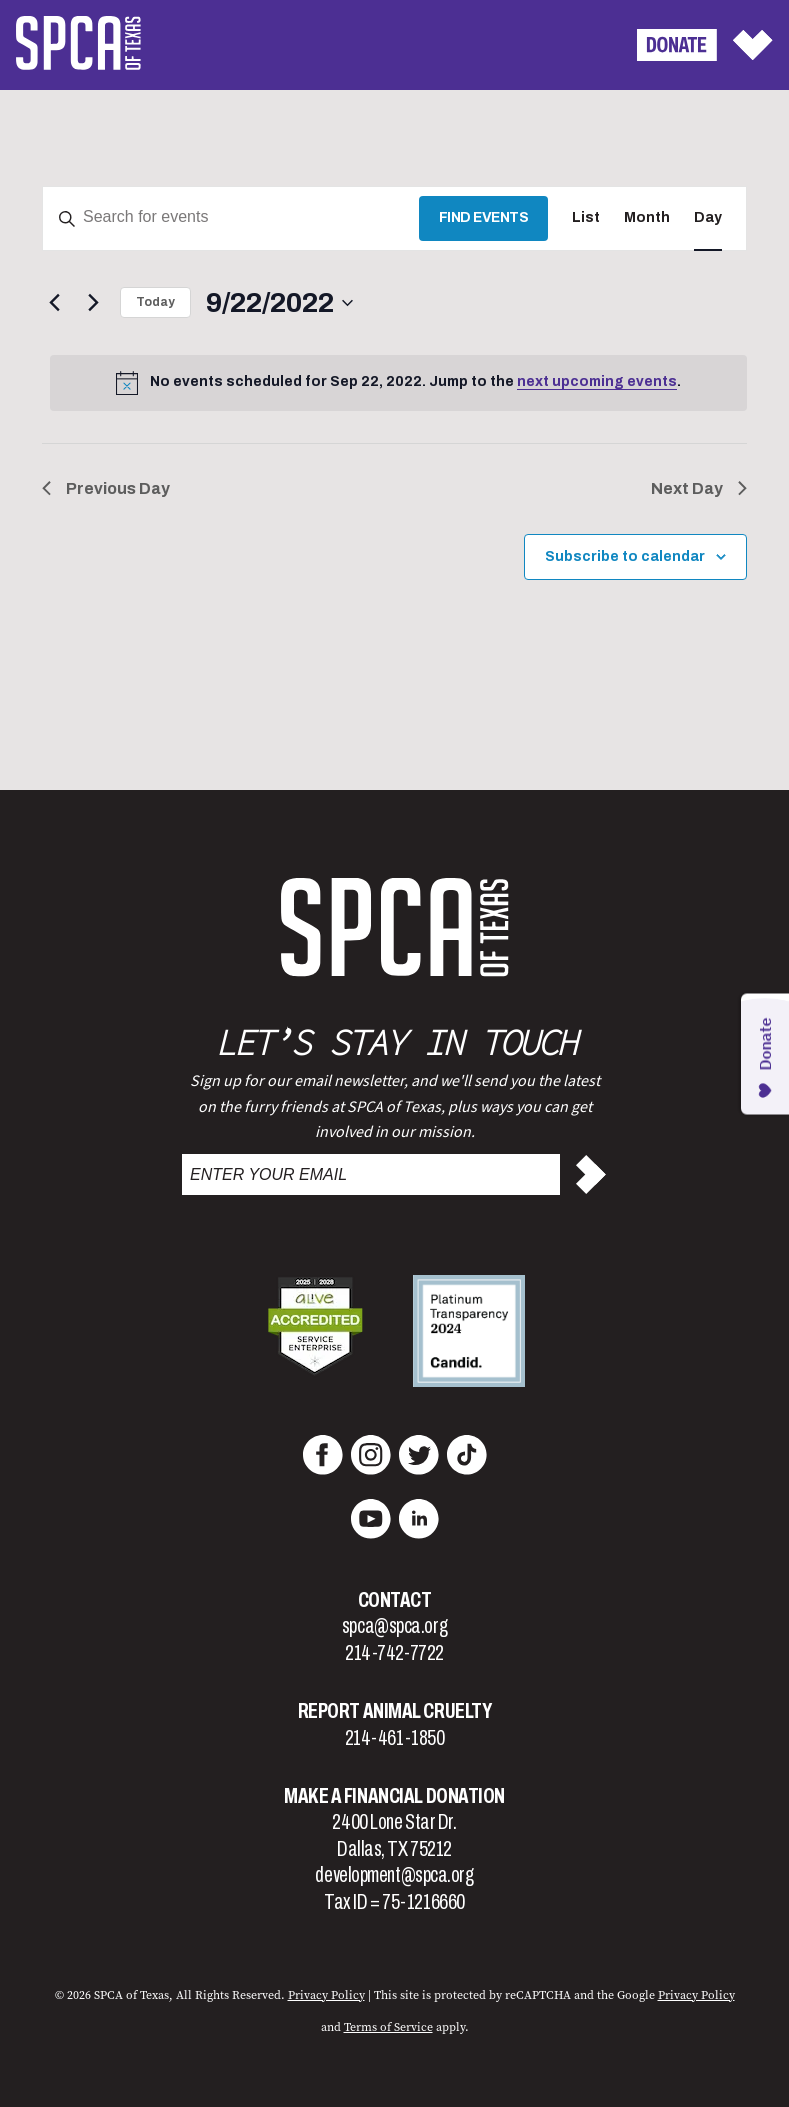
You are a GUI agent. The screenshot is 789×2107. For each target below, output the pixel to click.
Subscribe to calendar (625, 556)
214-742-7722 (394, 1653)
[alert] (398, 383)
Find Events (484, 217)
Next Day (699, 488)
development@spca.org (394, 1875)
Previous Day (106, 488)
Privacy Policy (696, 1995)
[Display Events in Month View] (647, 218)
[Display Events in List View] (586, 218)
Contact (395, 1600)
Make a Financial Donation (394, 1796)
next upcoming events (597, 381)
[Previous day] (54, 303)
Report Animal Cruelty (395, 1711)
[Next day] (93, 303)
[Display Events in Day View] (708, 218)
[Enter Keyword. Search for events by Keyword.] (231, 218)
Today (155, 302)
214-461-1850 (395, 1738)
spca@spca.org (394, 1626)
